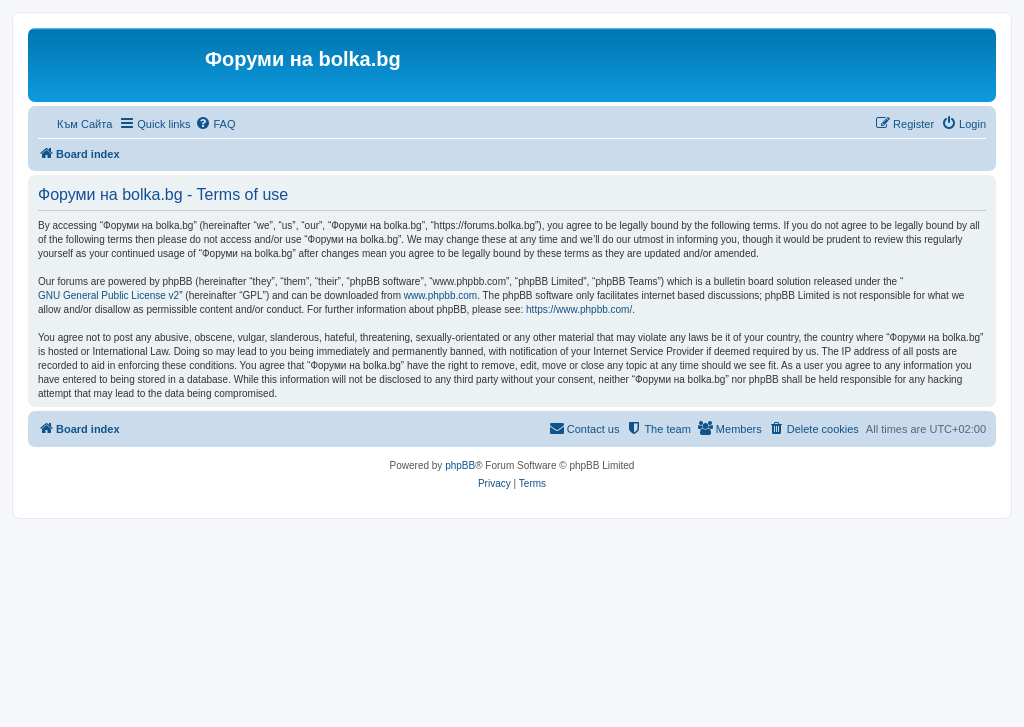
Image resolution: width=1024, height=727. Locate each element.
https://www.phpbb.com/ (579, 309)
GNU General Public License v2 (108, 295)
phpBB (460, 465)
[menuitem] (215, 124)
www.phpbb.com (440, 295)
